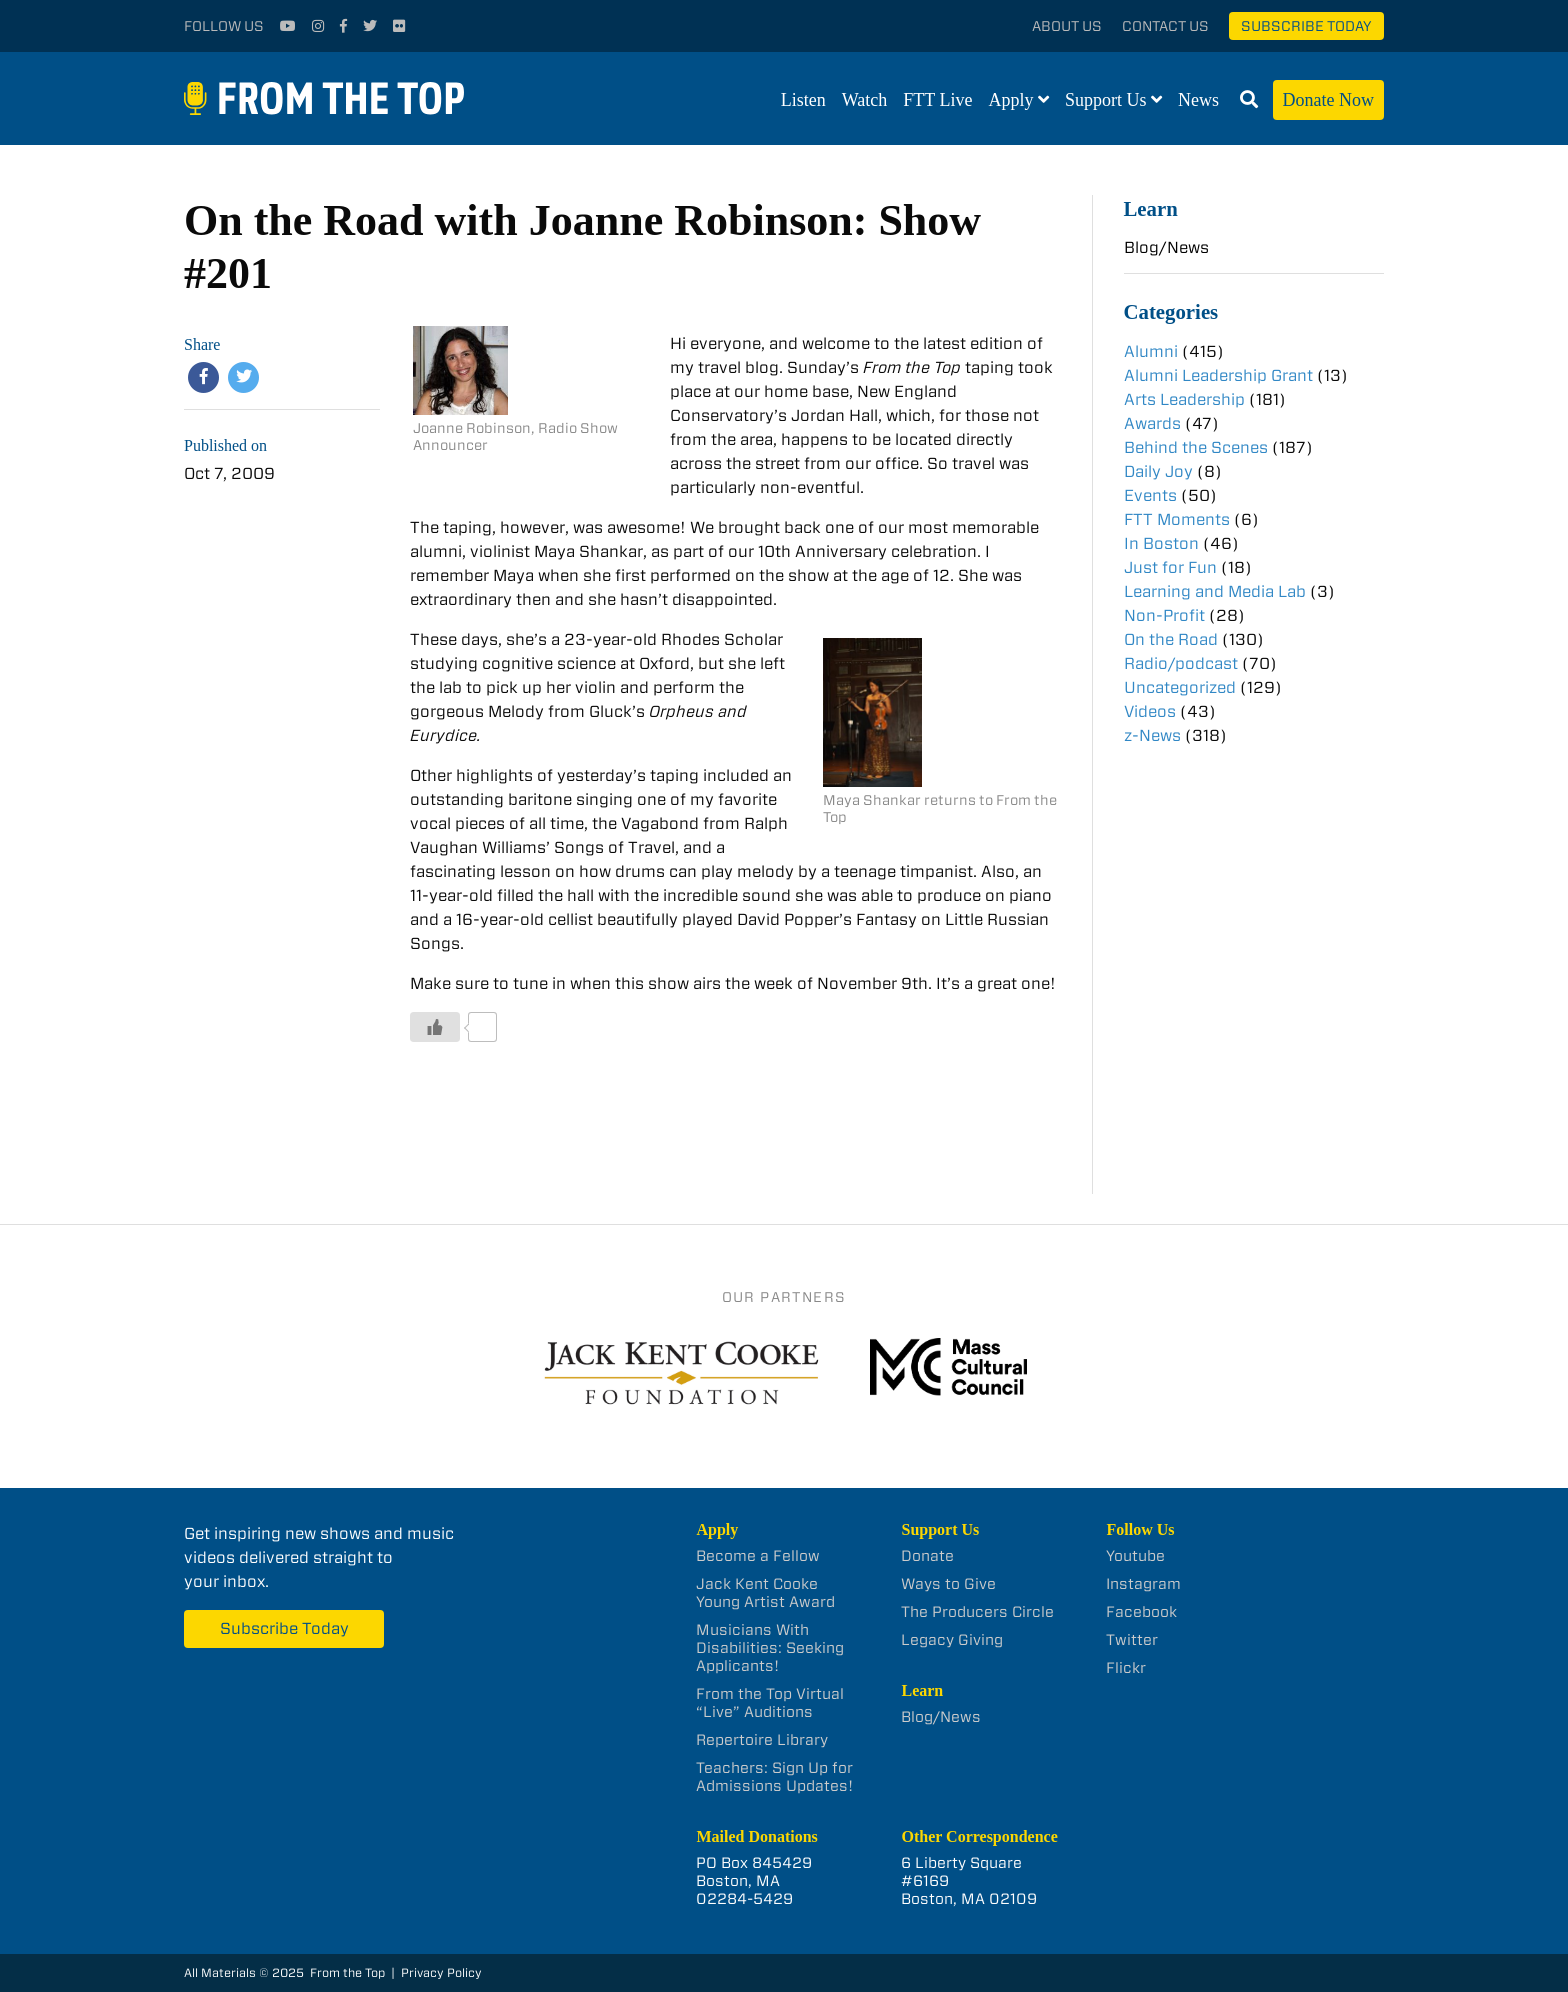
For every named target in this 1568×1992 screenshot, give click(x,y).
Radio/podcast (1181, 663)
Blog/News (1166, 247)
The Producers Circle (977, 1612)
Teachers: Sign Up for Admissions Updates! (774, 1777)
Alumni (1151, 351)
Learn (1151, 208)
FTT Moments (1177, 519)
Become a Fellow (758, 1556)
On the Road (1171, 639)
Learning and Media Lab (1215, 591)
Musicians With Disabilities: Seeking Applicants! (770, 1648)
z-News (1152, 735)
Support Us (1106, 100)
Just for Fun (1170, 567)
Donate (927, 1556)
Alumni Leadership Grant (1218, 375)
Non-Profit (1164, 615)
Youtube (1135, 1556)
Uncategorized (1180, 687)
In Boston (1161, 543)
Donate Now (1328, 100)
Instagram (1143, 1584)
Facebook (1141, 1612)
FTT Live (937, 100)
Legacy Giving (952, 1640)
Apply (1011, 100)
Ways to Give (948, 1584)
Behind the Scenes (1196, 447)
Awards (1152, 423)
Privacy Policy (441, 1972)
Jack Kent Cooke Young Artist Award (765, 1593)
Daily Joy (1158, 471)
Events (1150, 495)
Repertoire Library (762, 1740)
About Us (1067, 26)
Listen (803, 100)
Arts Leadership (1184, 399)
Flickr (1126, 1668)
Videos (1150, 711)
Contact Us (1165, 26)
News (1198, 100)
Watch (865, 100)
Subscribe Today (1306, 26)
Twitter (1132, 1640)
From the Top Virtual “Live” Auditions (770, 1703)
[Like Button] (435, 1027)
